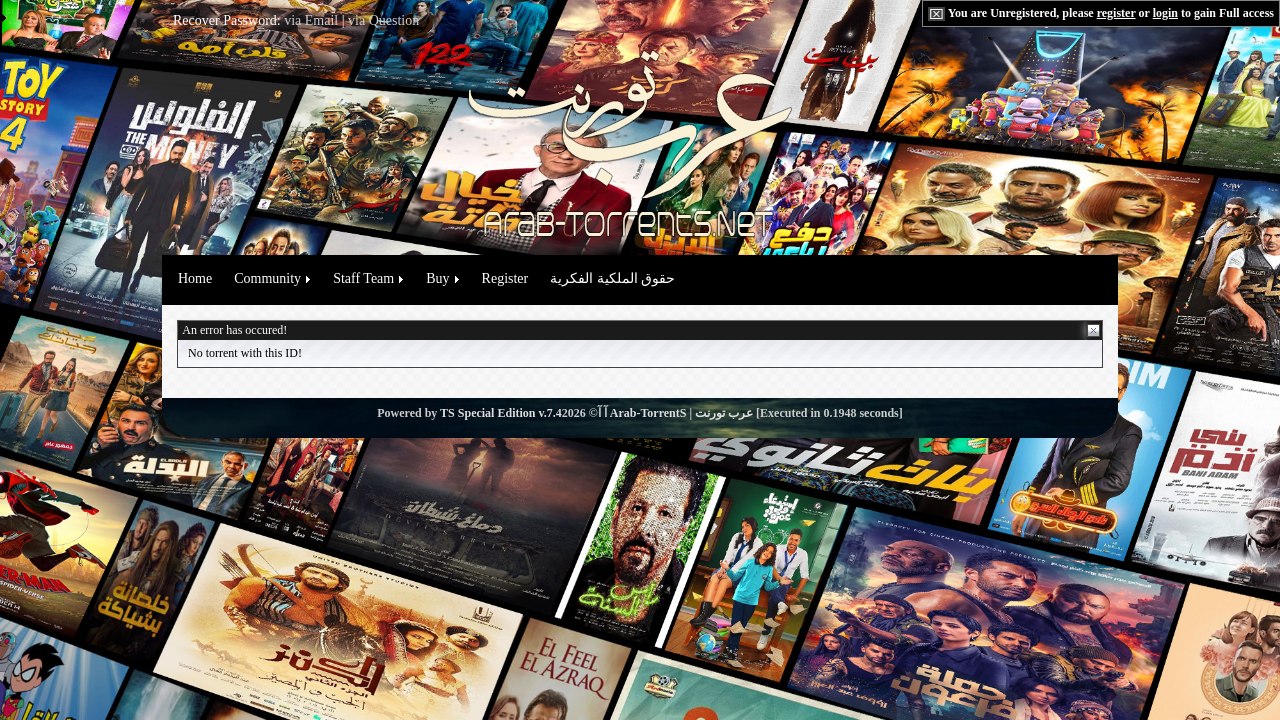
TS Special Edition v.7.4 (501, 413)
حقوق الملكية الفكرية (612, 278)
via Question (383, 20)
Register (505, 278)
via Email (311, 20)
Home (195, 278)
